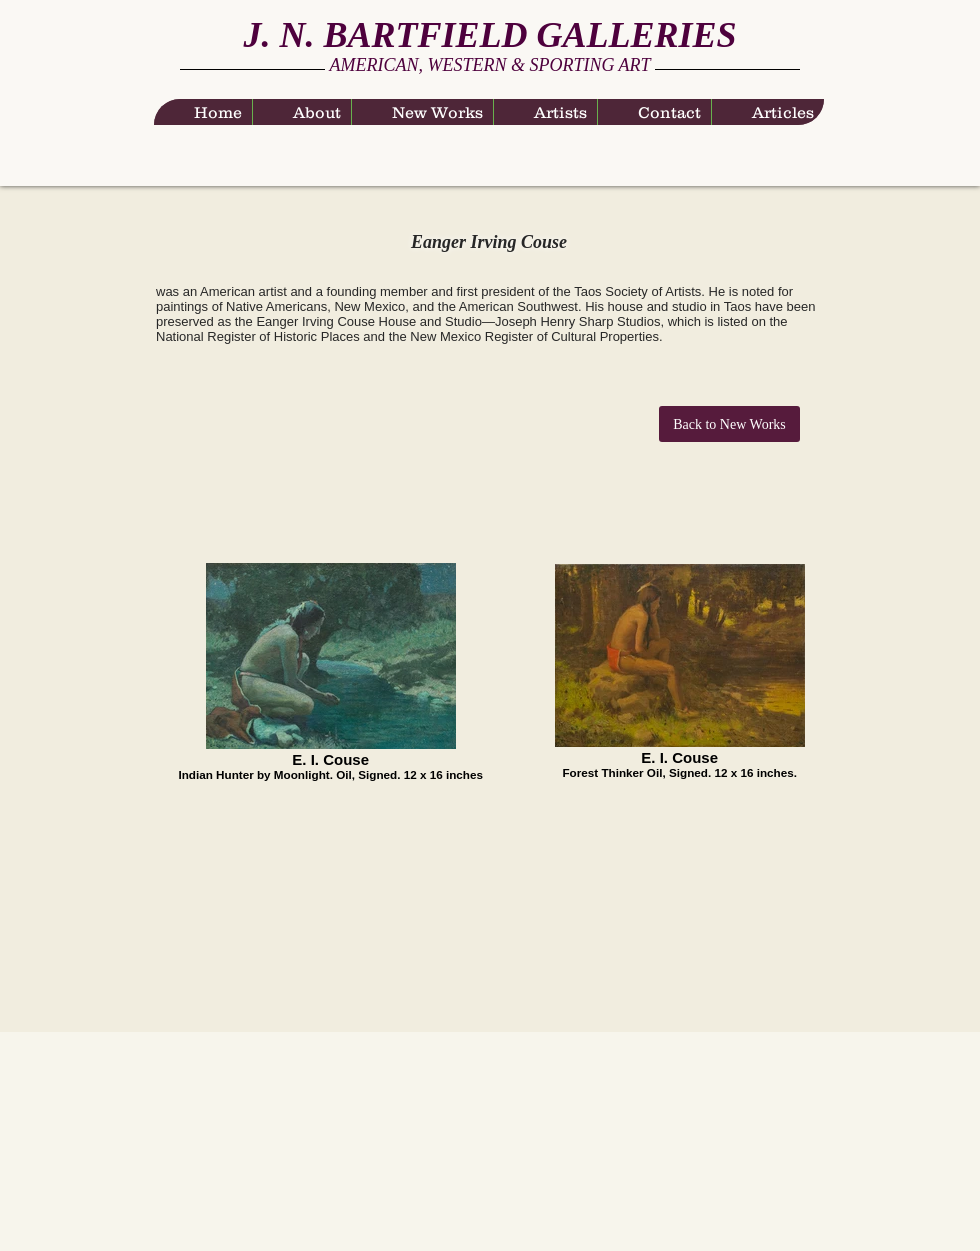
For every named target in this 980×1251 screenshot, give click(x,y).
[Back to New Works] (729, 424)
